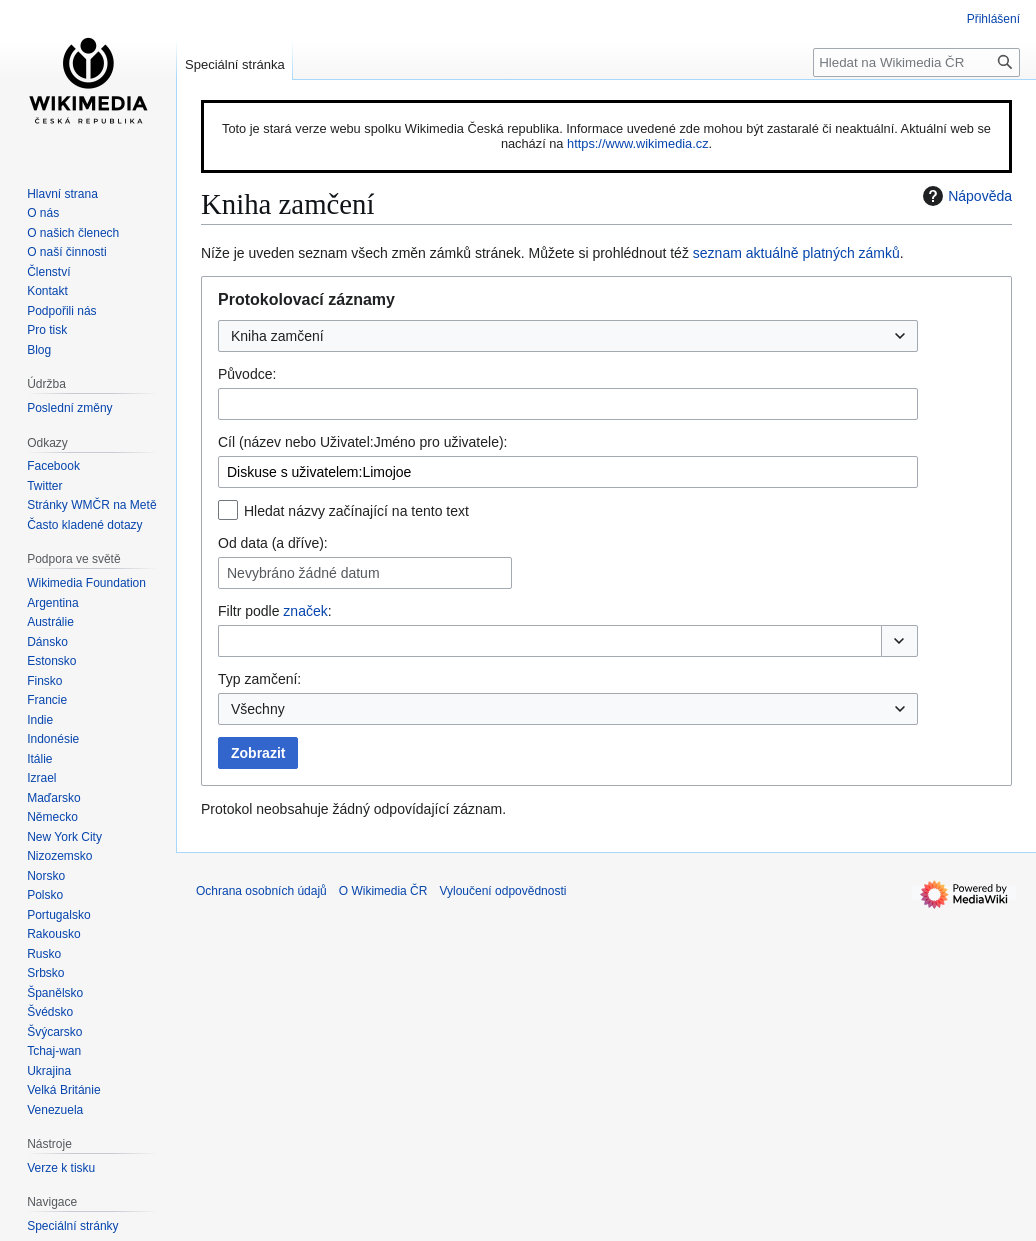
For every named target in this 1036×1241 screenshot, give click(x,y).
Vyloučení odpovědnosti (502, 891)
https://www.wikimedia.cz (638, 143)
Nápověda (965, 196)
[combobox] (568, 336)
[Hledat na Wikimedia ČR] (916, 62)
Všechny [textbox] (258, 709)
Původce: (247, 374)
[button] (899, 641)
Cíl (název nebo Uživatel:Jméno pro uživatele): (362, 442)
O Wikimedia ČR (383, 891)
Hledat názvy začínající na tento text (356, 511)
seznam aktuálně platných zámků (796, 253)
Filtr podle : (275, 611)
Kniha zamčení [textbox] (277, 336)
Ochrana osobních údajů (261, 891)
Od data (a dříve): (273, 543)
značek (305, 611)
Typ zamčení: (259, 679)
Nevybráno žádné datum (303, 573)
